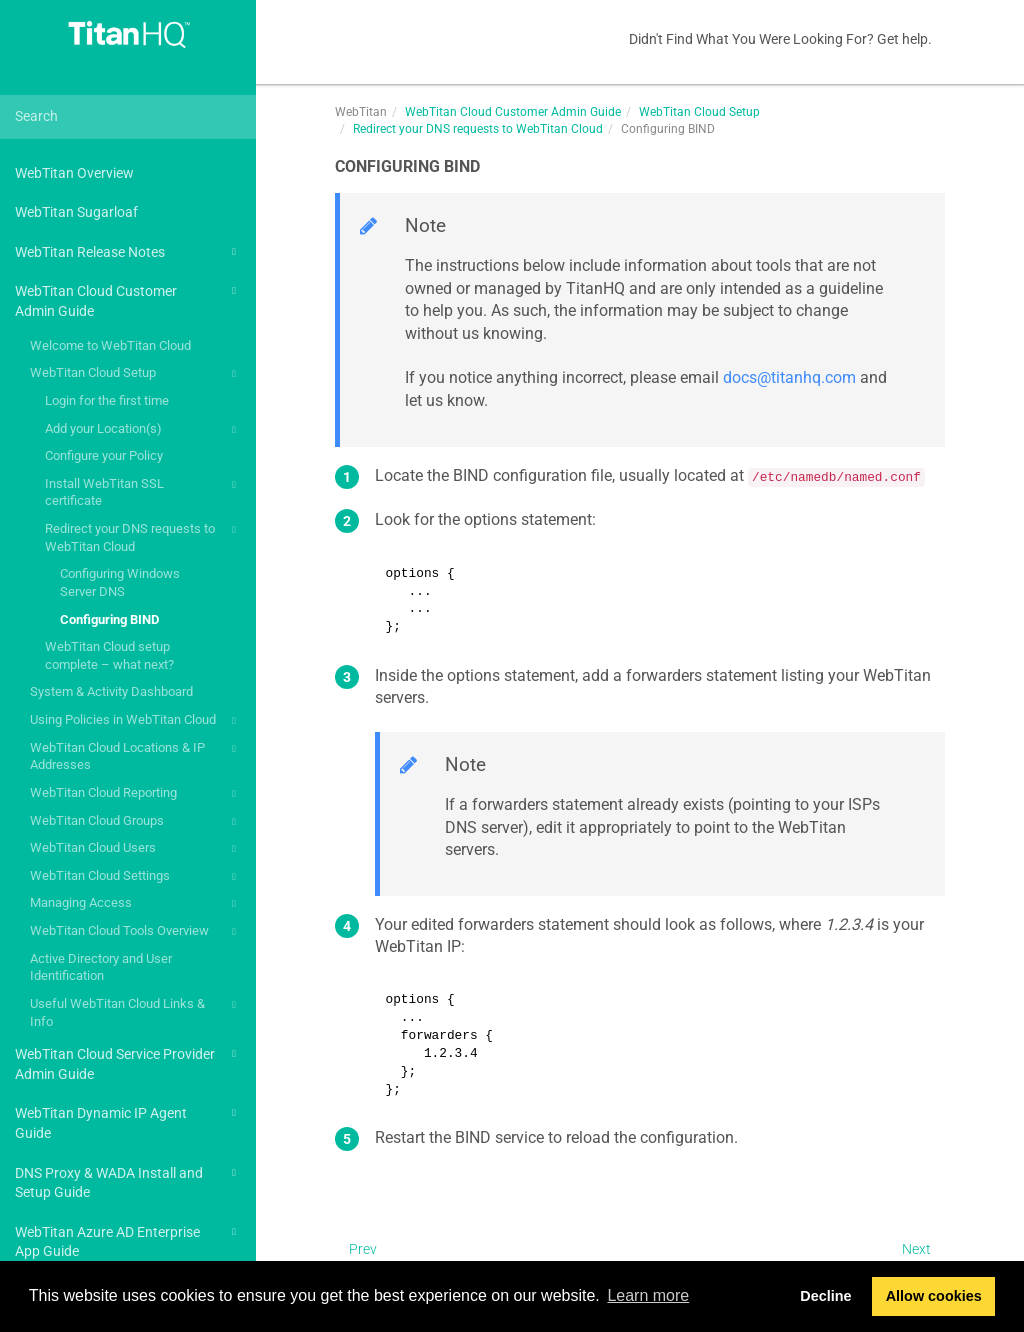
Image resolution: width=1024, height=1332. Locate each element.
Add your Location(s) (143, 430)
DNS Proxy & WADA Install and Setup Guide (128, 1181)
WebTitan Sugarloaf (76, 212)
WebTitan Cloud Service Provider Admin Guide (128, 1062)
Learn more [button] (648, 1295)
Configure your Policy (104, 455)
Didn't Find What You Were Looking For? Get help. (780, 39)
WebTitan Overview (74, 173)
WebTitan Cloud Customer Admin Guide (128, 299)
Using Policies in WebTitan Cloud (136, 721)
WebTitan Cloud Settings (136, 877)
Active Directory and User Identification (101, 967)
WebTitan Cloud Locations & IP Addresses (136, 755)
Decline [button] (825, 1296)
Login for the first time (107, 400)
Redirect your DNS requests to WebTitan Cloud (143, 536)
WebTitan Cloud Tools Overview (136, 932)
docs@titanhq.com (789, 377)
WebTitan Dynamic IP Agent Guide (128, 1121)
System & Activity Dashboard (111, 691)
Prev (363, 1249)
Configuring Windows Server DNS (120, 582)
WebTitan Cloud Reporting (136, 794)
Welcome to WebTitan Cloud (110, 345)
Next (916, 1249)
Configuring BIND (109, 619)
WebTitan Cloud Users (136, 849)
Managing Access (136, 904)
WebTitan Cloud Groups (136, 822)
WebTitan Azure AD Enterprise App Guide (128, 1240)
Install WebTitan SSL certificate (143, 491)
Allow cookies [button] (934, 1296)
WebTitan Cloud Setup (136, 374)
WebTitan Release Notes (128, 252)
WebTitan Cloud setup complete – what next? (109, 655)
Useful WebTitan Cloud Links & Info (136, 1011)
